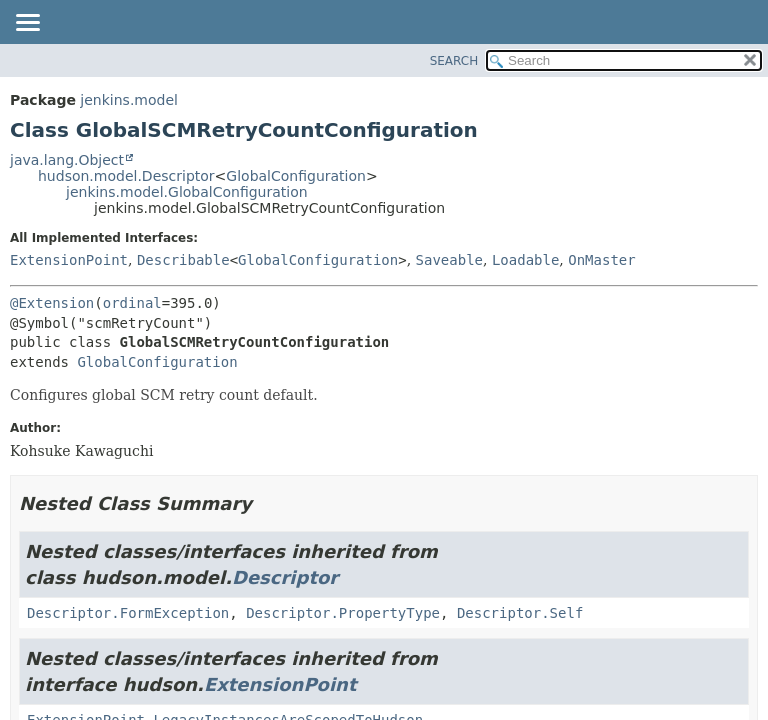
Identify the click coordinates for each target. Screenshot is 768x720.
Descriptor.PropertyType (343, 613)
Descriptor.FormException (128, 613)
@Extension (52, 303)
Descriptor (285, 577)
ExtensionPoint (69, 260)
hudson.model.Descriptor (126, 176)
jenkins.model (129, 100)
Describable (183, 260)
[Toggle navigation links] (27, 24)
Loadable (525, 260)
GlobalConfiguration (296, 176)
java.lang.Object (67, 160)
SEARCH (454, 61)
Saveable (449, 260)
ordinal (132, 303)
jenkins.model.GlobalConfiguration (187, 192)
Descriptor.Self (520, 613)
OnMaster (601, 260)
